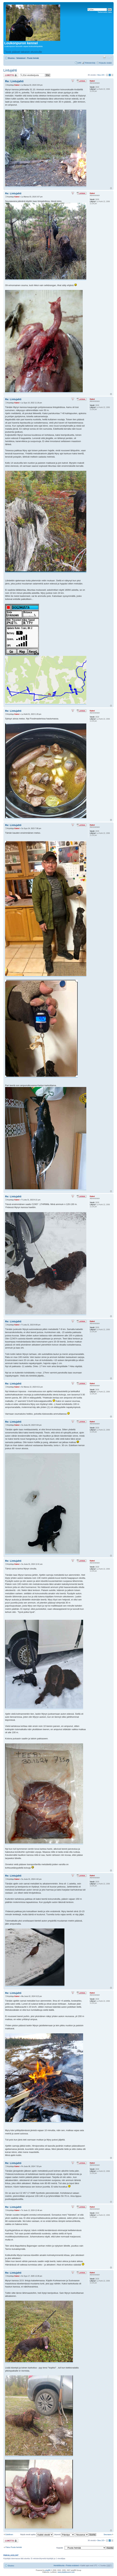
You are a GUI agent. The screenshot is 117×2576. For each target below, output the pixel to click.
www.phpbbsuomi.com (66, 2572)
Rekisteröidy (90, 63)
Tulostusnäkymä (104, 57)
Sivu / (100, 75)
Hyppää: (59, 2548)
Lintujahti (10, 70)
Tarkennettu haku (105, 12)
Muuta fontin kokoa (109, 57)
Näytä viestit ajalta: (36, 2534)
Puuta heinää (33, 58)
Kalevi (16, 85)
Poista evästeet (72, 2565)
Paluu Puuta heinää (13, 2547)
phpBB (47, 2570)
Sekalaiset (21, 58)
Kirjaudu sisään (105, 63)
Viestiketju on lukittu (10, 75)
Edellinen (9, 2534)
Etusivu (11, 58)
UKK (80, 63)
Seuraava (108, 2534)
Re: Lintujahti (14, 81)
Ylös (111, 188)
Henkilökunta (59, 2565)
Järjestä (64, 2534)
